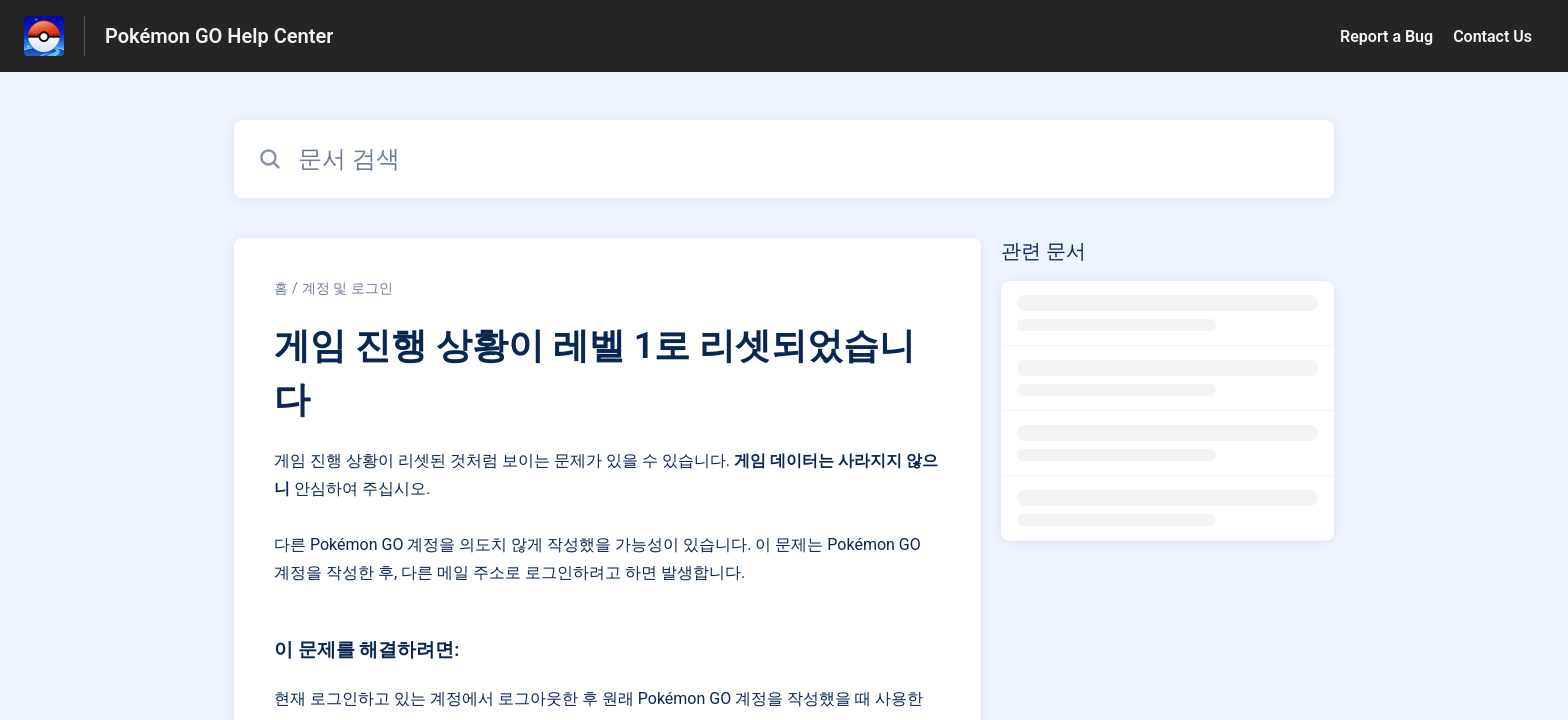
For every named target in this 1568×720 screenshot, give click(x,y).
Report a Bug (1386, 36)
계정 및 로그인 (347, 288)
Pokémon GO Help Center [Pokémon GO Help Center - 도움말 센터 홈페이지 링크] (219, 36)
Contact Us (1492, 36)
